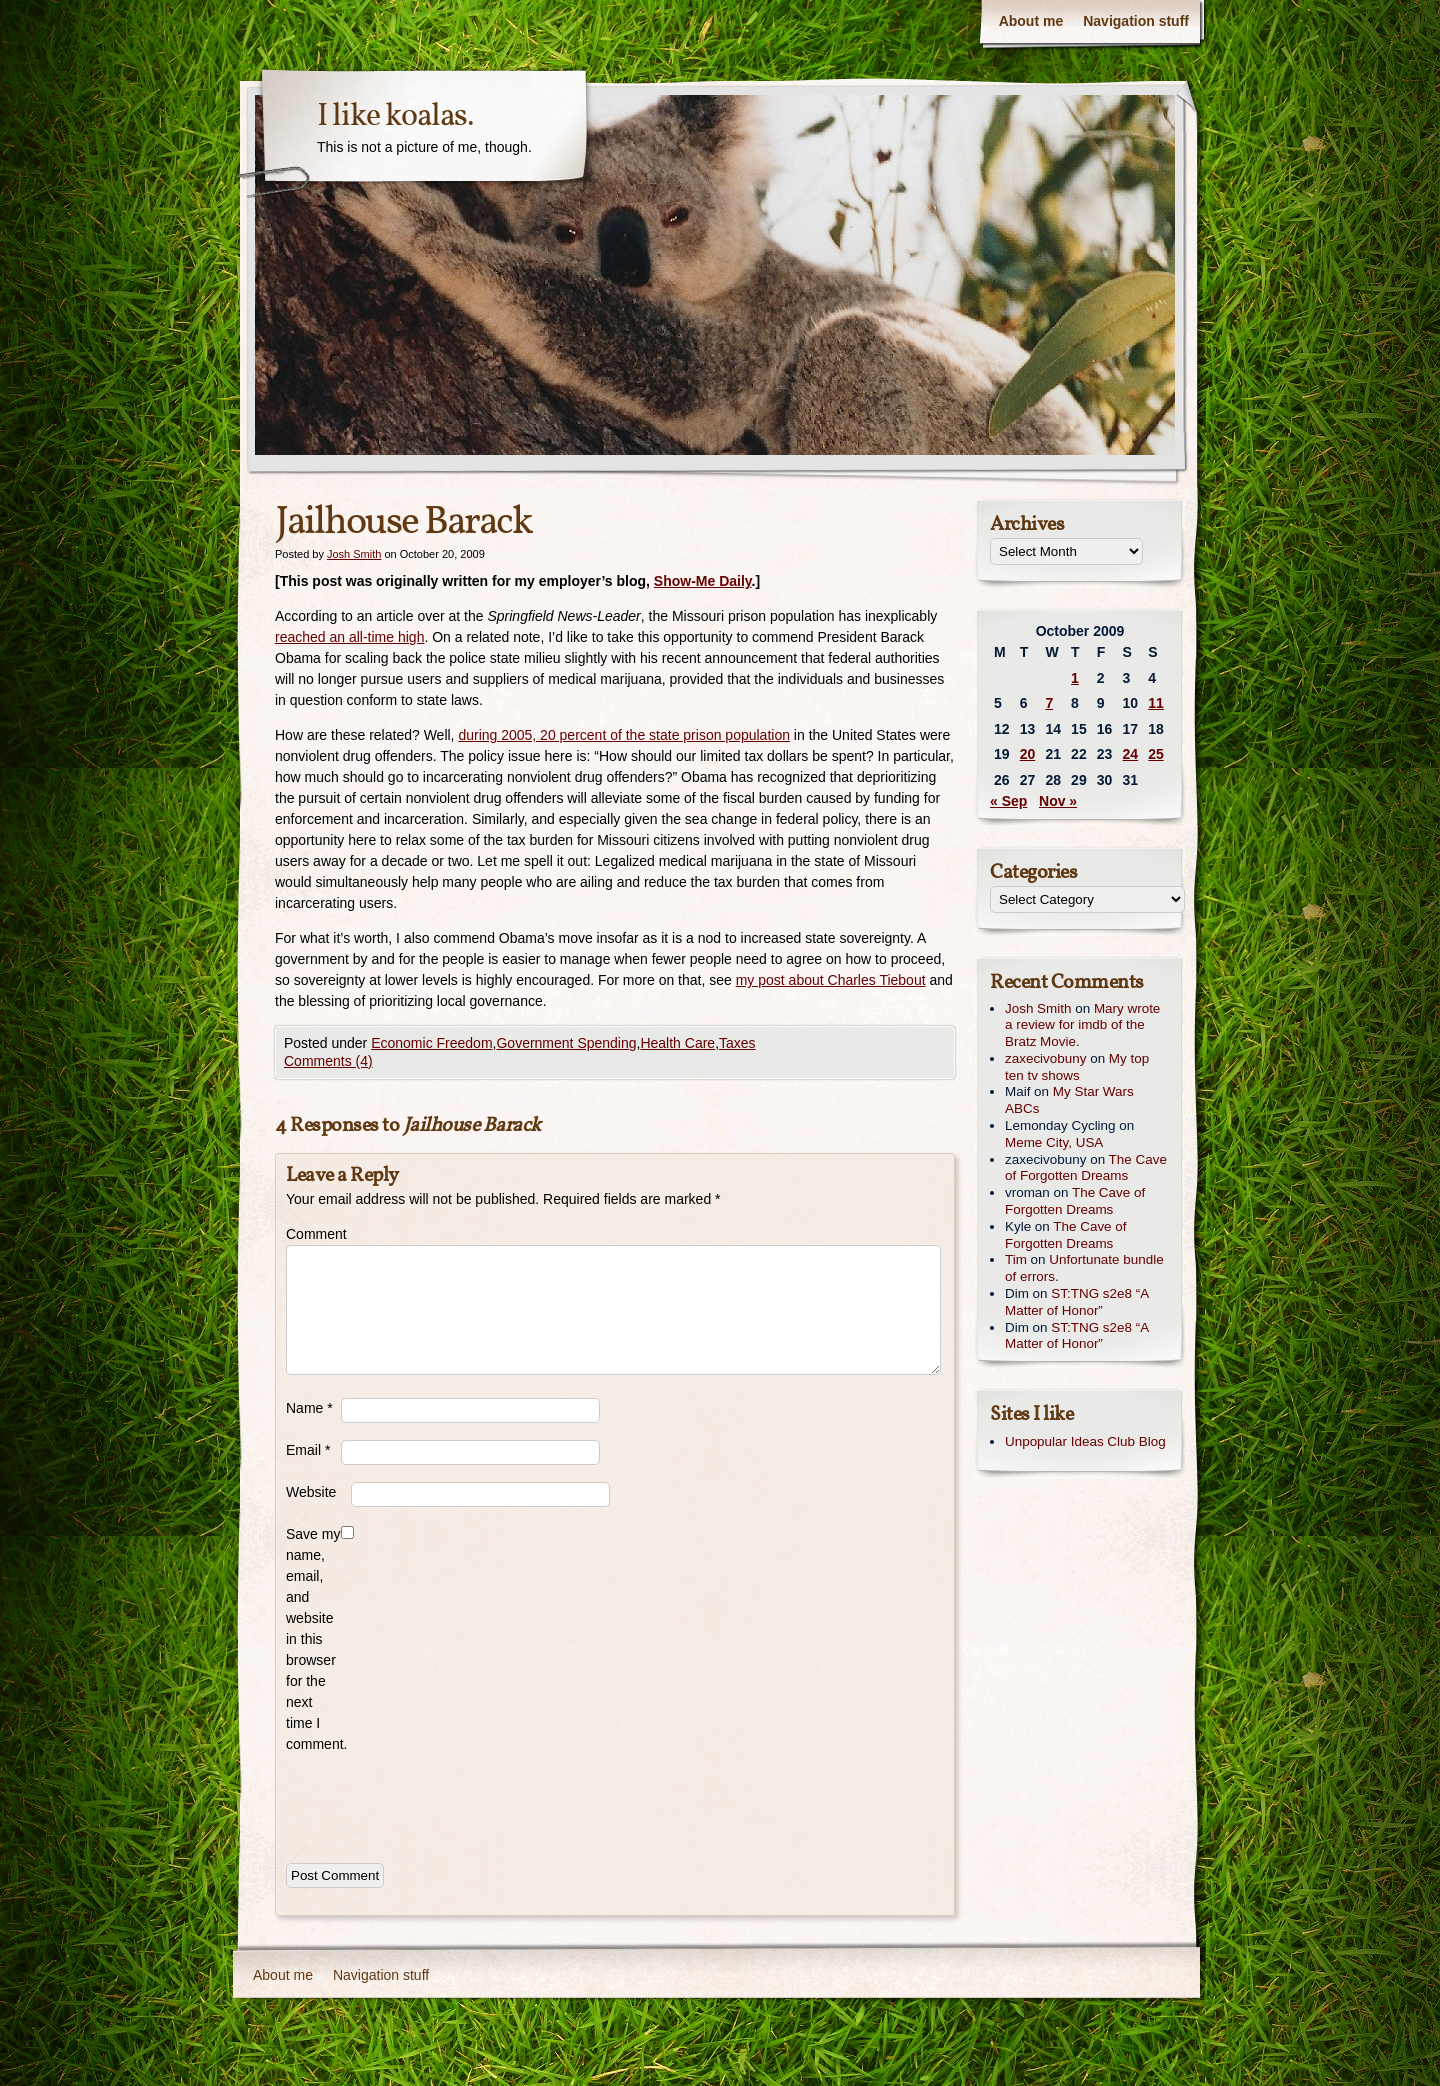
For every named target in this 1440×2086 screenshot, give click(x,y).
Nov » (1058, 801)
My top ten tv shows (1077, 1067)
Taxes (737, 1043)
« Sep (1008, 801)
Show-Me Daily (703, 581)
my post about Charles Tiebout (831, 980)
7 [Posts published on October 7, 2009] (1049, 703)
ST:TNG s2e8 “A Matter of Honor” (1076, 1302)
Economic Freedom (431, 1043)
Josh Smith (354, 554)
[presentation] (438, 1804)
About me (1031, 21)
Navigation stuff (1136, 21)
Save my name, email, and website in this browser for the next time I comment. (313, 1639)
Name (309, 1408)
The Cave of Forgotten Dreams (1086, 1168)
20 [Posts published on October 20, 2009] (1028, 754)
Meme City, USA (1054, 1142)
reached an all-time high (349, 637)
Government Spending (566, 1043)
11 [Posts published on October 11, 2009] (1156, 703)
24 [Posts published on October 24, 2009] (1131, 754)
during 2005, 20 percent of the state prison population (624, 735)
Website (311, 1492)
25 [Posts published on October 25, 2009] (1156, 754)
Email (308, 1450)
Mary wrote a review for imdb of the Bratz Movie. (1082, 1025)
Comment (313, 1234)
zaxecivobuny (1045, 1058)
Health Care (677, 1043)
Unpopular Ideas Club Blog (1085, 1441)
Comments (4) (328, 1061)
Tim (1016, 1259)
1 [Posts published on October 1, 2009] (1075, 678)
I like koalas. (395, 117)
